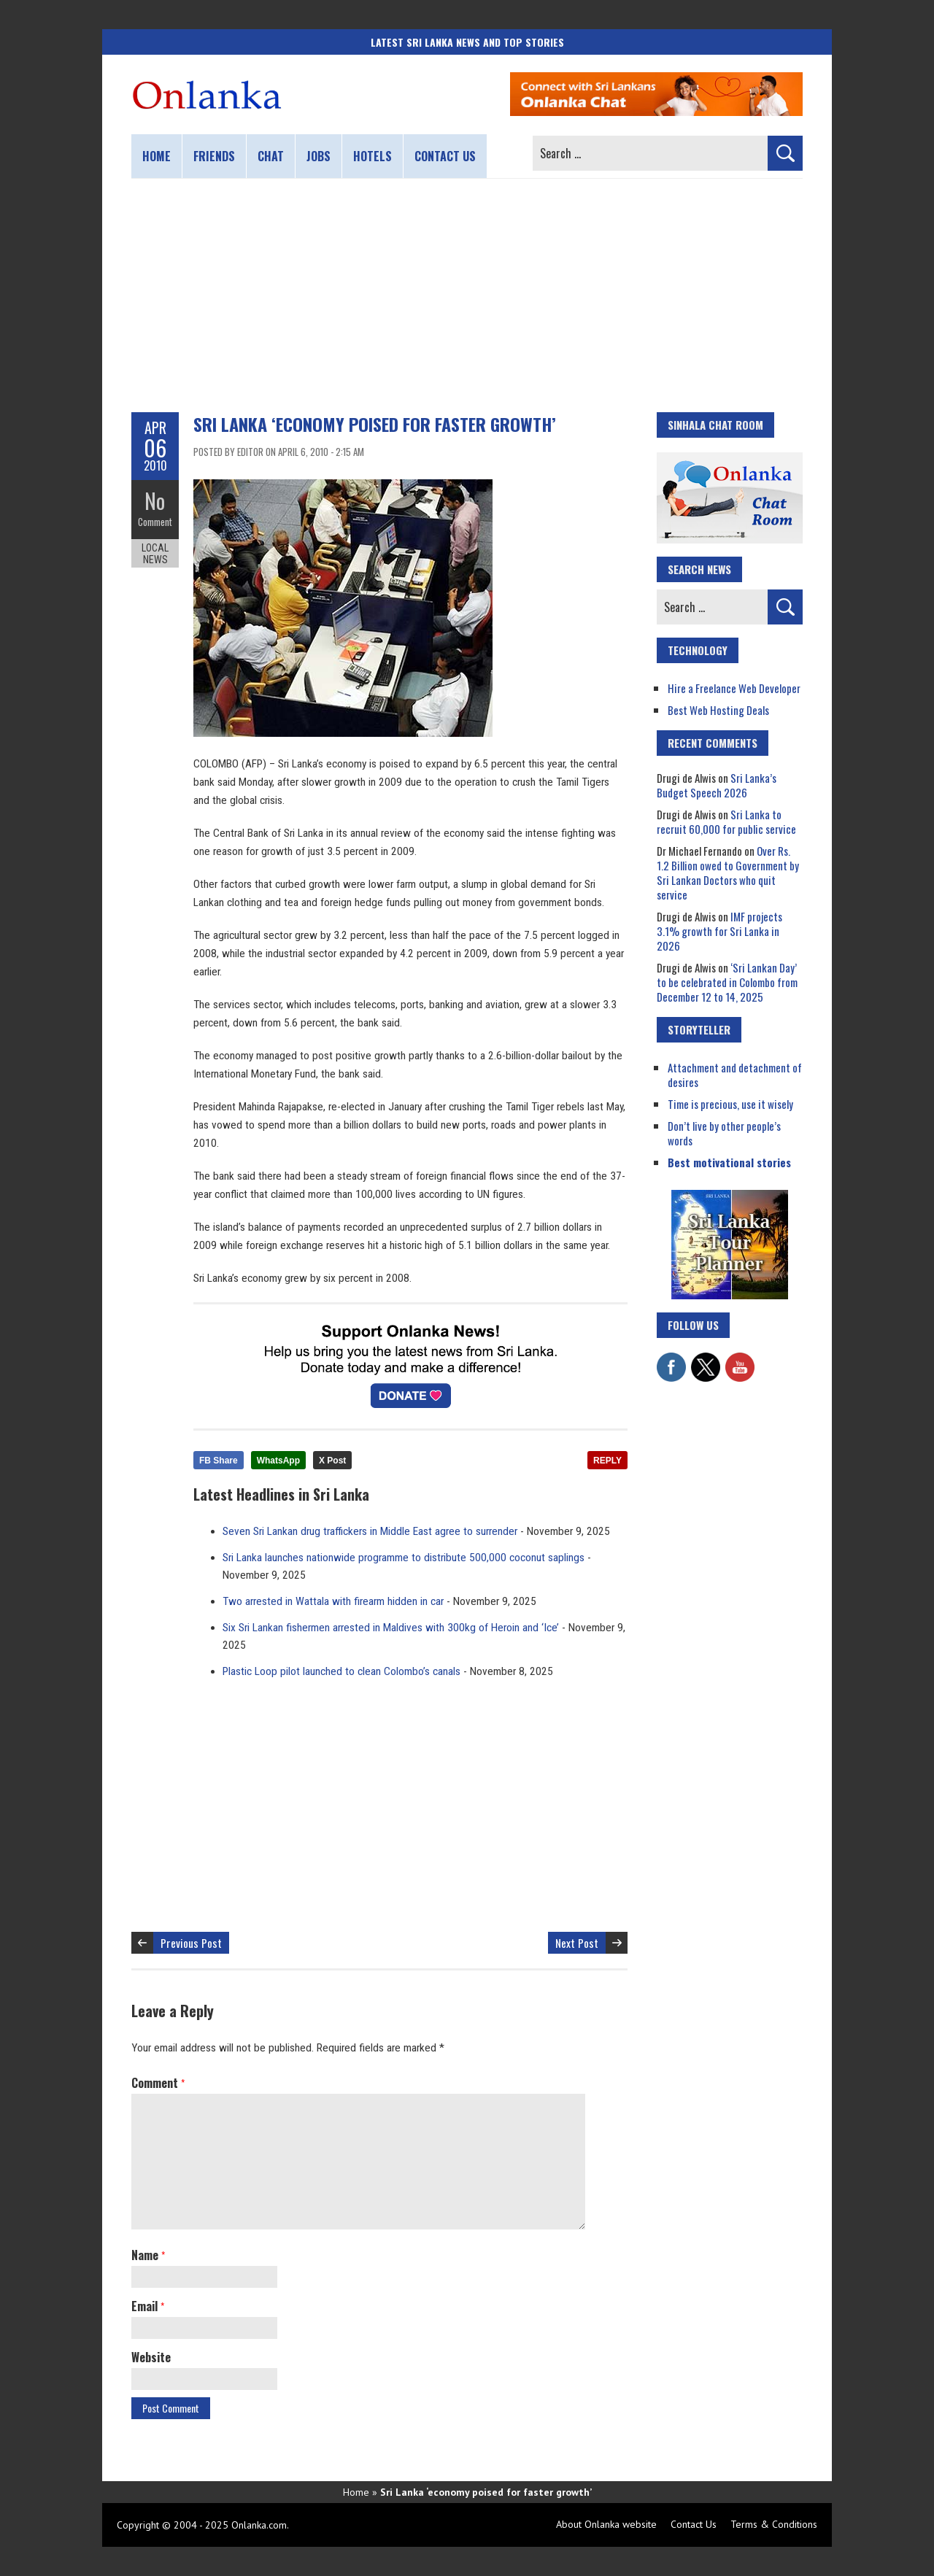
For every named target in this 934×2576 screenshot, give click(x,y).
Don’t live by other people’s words (724, 1133)
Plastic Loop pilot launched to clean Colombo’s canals (341, 1671)
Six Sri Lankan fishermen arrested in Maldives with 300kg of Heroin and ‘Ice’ (391, 1627)
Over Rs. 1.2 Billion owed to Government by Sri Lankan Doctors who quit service (728, 872)
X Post (332, 1460)
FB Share (218, 1460)
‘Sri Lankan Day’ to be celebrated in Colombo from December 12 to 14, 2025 (727, 982)
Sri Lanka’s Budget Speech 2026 (716, 785)
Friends (214, 156)
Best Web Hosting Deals (718, 710)
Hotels (372, 156)
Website (151, 2357)
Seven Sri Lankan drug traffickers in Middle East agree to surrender (370, 1531)
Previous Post (191, 1943)
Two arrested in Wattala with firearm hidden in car (333, 1601)
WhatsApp (278, 1460)
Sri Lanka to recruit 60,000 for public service (726, 821)
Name (148, 2255)
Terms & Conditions (773, 2524)
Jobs (318, 156)
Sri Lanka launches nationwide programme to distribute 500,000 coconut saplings (403, 1557)
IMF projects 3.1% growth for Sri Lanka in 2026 (719, 931)
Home (156, 156)
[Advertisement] (467, 295)
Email (147, 2306)
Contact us (445, 156)
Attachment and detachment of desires (735, 1074)
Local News (155, 553)
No (155, 500)
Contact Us (694, 2524)
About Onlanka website (606, 2524)
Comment (155, 521)
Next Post (576, 1943)
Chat (271, 156)
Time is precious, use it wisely (730, 1104)
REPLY (607, 1460)
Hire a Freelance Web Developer (734, 688)
